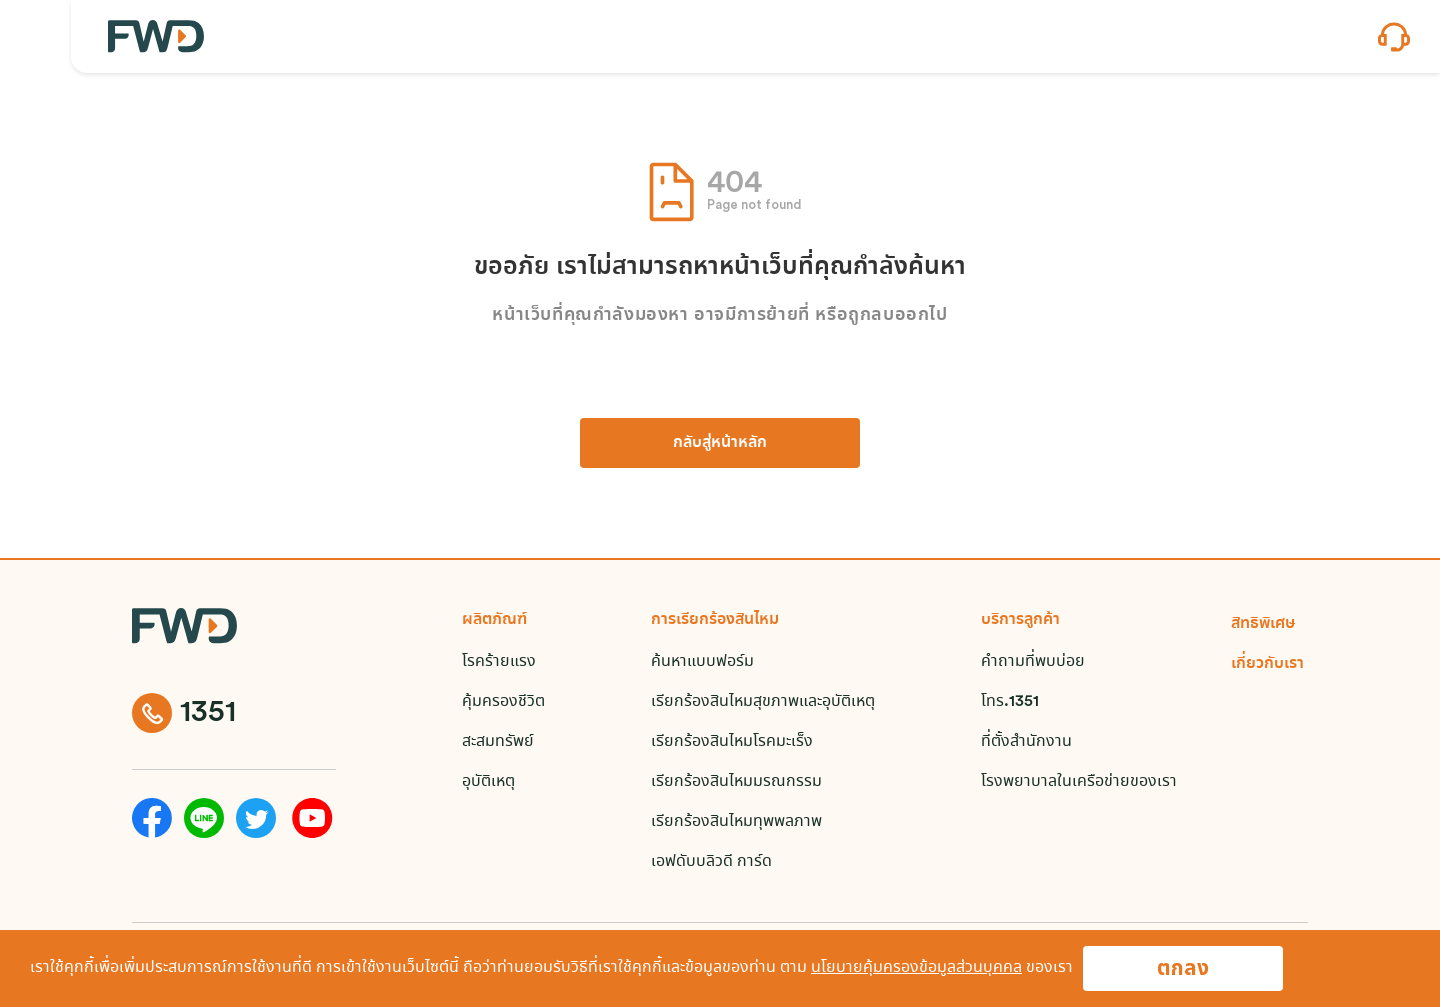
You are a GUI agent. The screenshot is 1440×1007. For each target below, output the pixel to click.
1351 (184, 713)
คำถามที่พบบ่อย (1033, 661)
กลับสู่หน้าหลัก (720, 442)
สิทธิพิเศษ (1263, 623)
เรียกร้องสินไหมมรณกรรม (736, 781)
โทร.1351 (1010, 701)
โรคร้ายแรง (499, 661)
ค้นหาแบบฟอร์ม (702, 661)
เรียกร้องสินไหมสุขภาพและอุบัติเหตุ (763, 701)
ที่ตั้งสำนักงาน (1026, 741)
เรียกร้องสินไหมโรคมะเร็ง (732, 741)
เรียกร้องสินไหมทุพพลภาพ (736, 821)
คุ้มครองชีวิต (503, 701)
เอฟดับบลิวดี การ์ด (711, 861)
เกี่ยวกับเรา (1267, 663)
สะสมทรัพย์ (498, 741)
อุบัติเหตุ (488, 781)
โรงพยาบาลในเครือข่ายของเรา (1079, 781)
